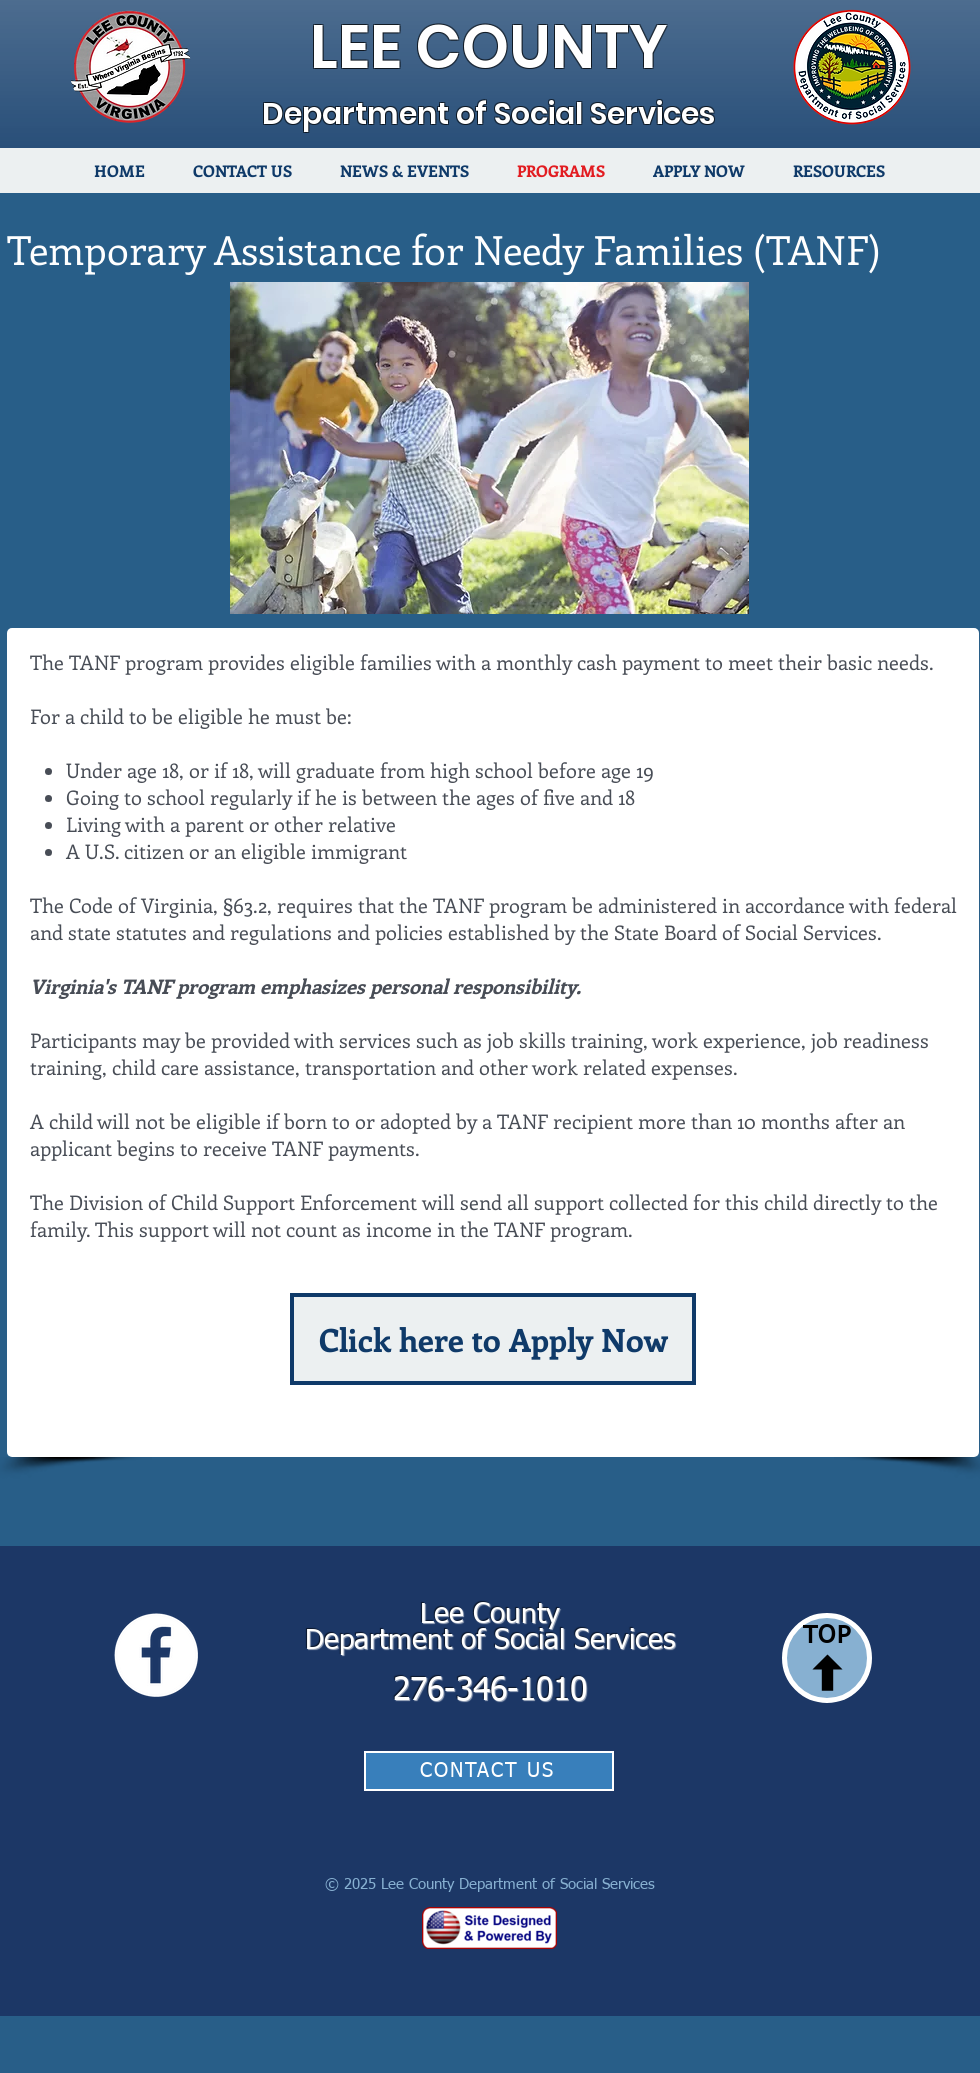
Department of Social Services (488, 114)
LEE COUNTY (489, 47)
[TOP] (827, 1658)
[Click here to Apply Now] (493, 1339)
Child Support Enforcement (294, 1201)
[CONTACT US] (489, 1771)
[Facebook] (156, 1655)
